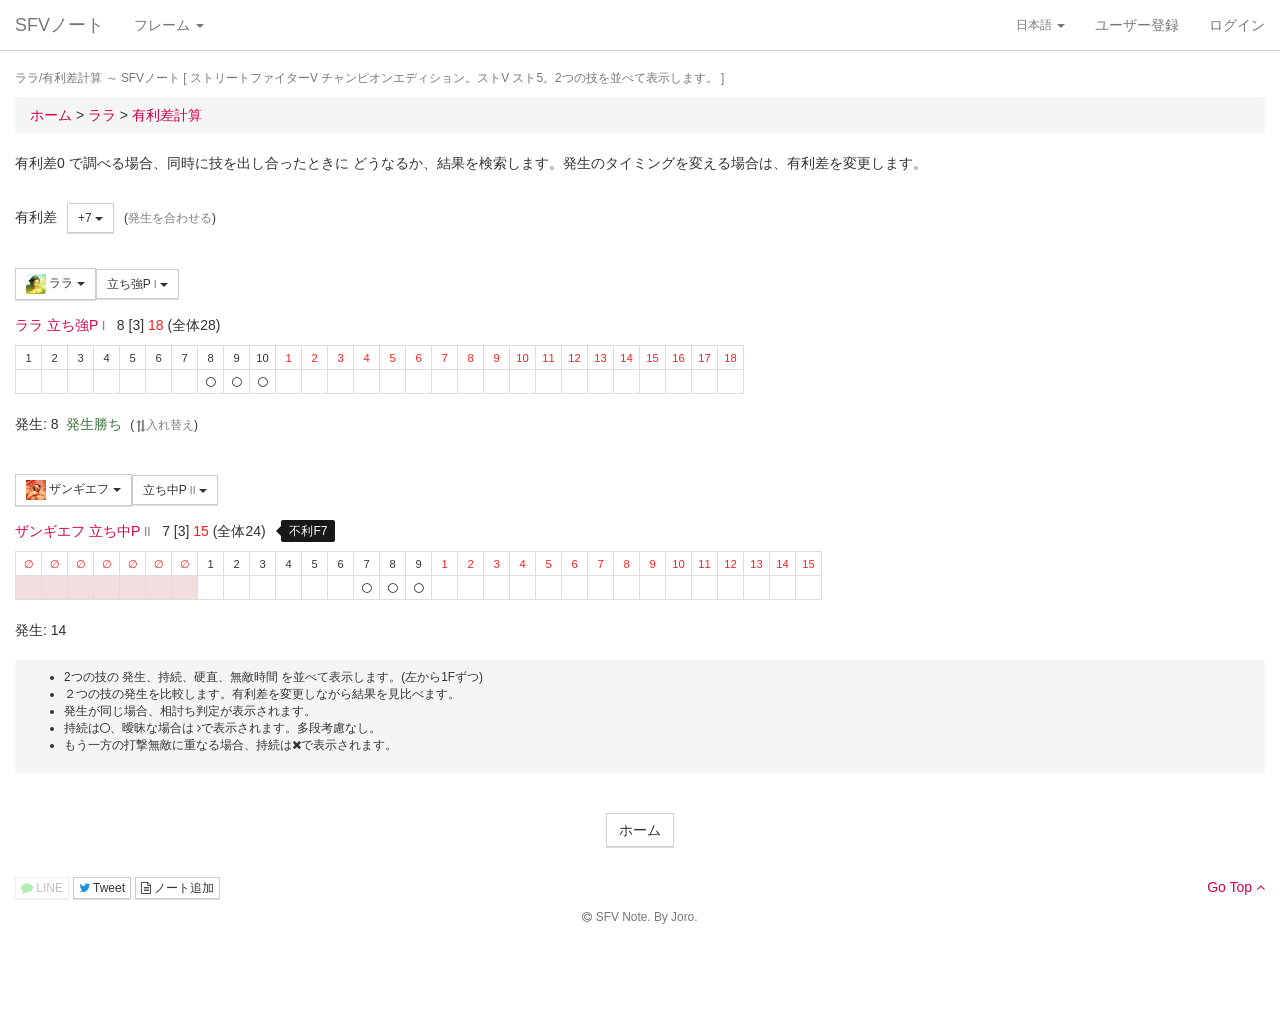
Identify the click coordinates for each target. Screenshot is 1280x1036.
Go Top (1236, 887)
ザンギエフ (73, 490)
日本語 (1040, 25)
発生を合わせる (170, 218)
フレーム (169, 25)
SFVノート (59, 25)
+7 (90, 218)
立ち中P (175, 490)
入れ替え (164, 425)
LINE (42, 888)
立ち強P (137, 284)
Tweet (102, 888)
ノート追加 (177, 888)
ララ (55, 284)
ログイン (1237, 25)
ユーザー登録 (1137, 25)
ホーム (640, 830)
